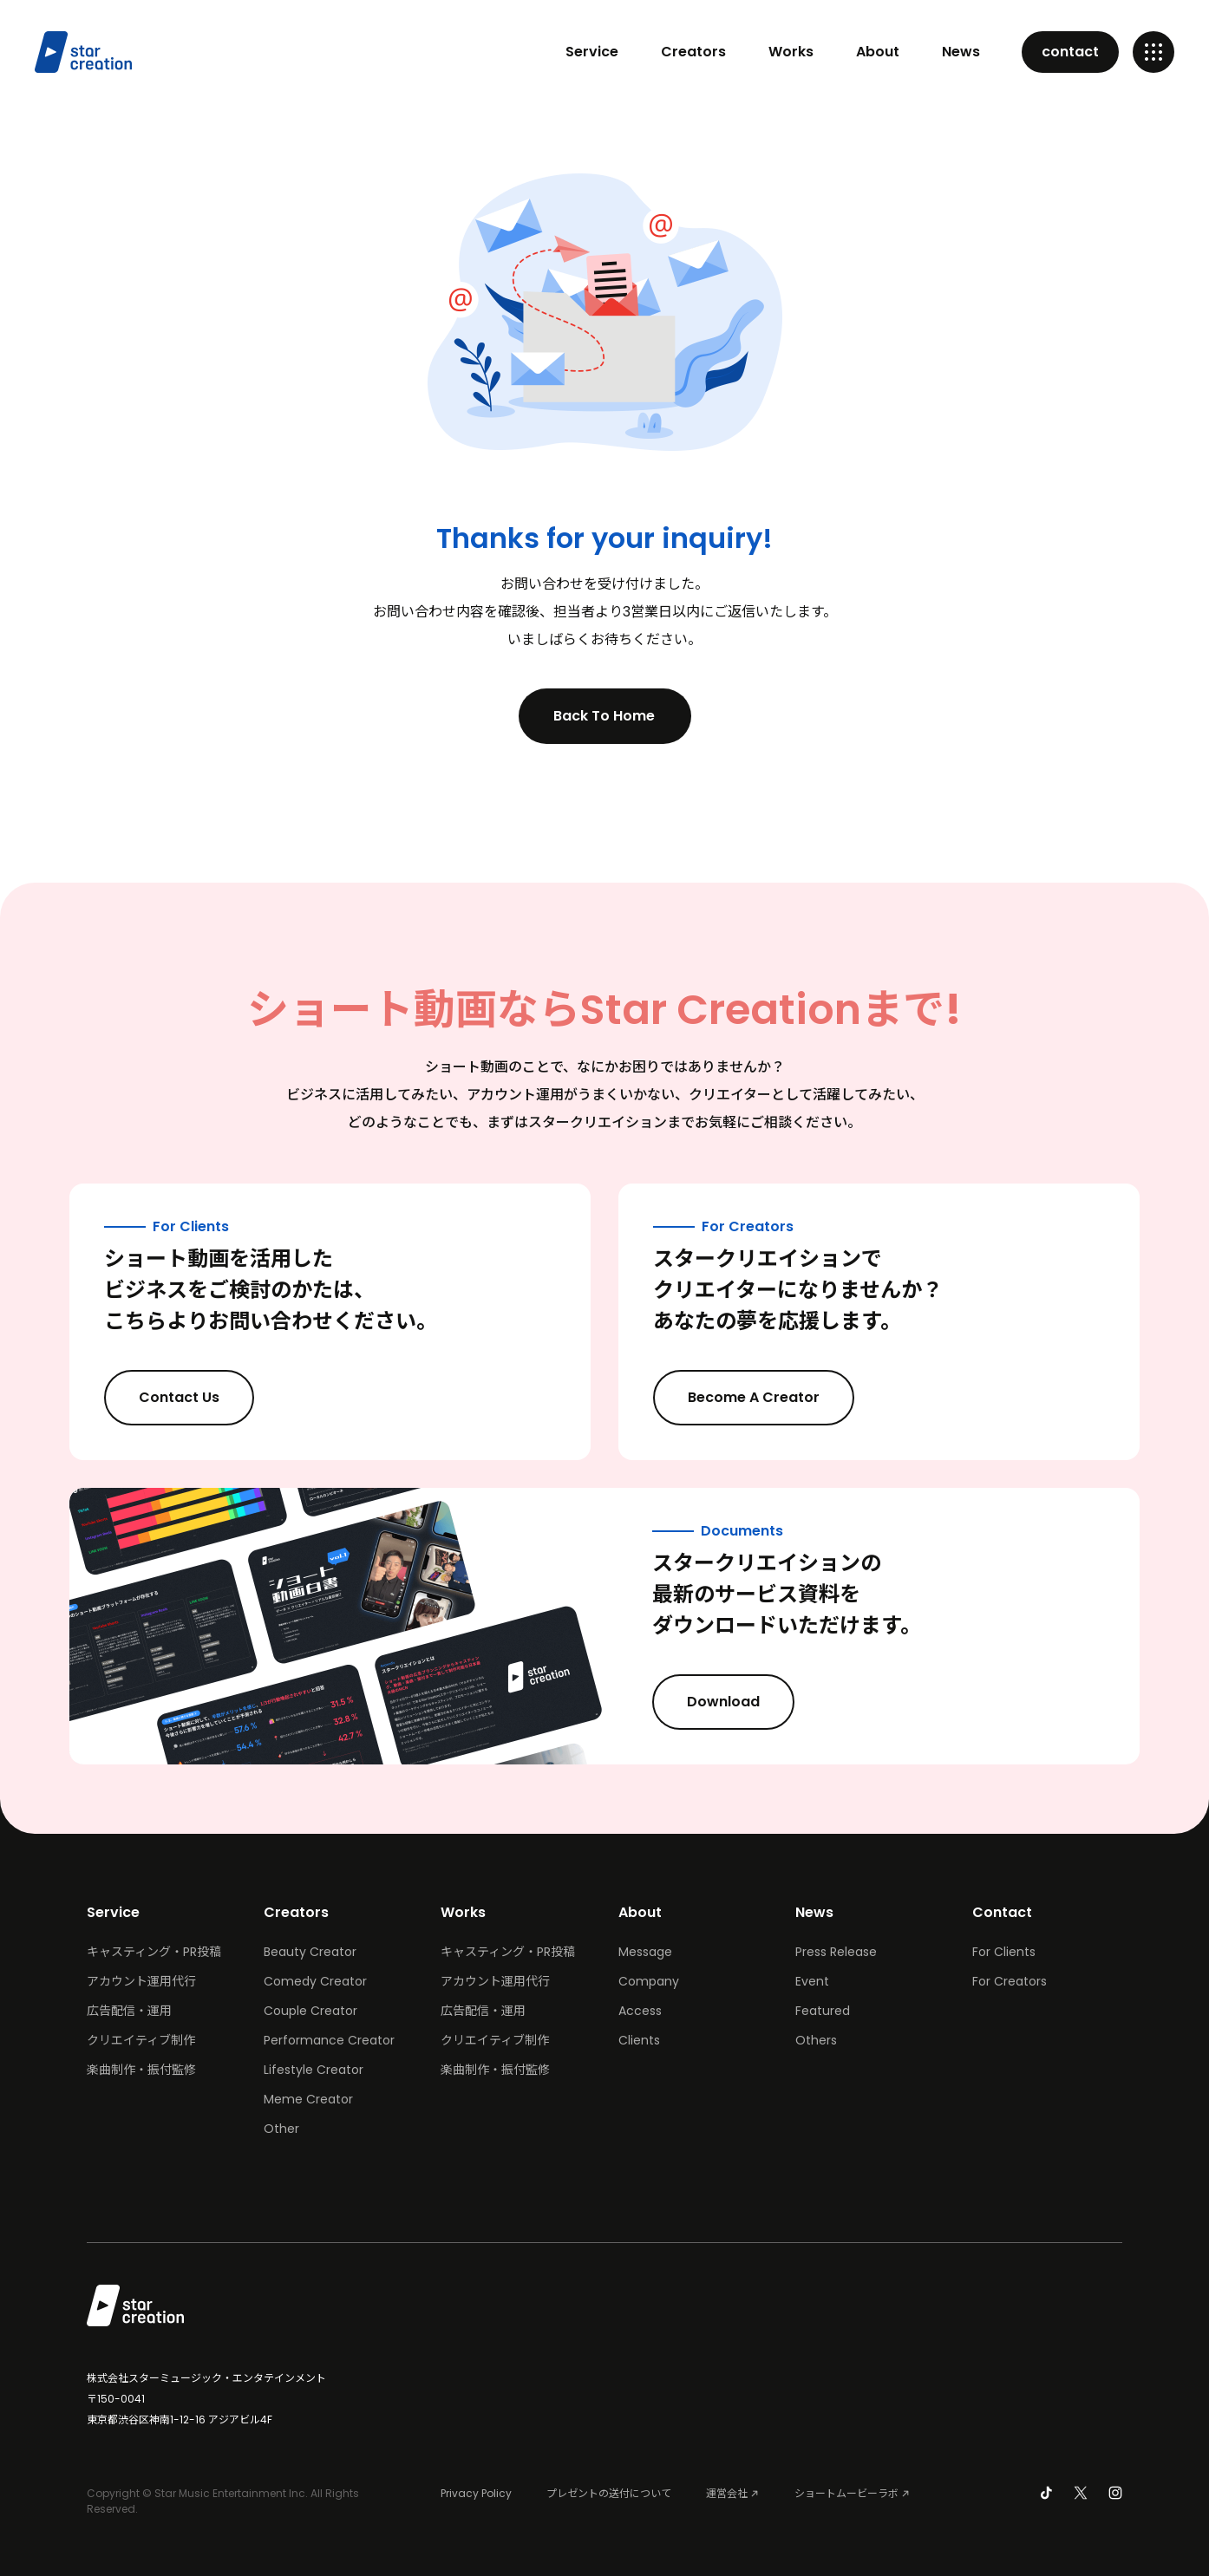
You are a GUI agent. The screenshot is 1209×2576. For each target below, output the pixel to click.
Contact (1002, 1912)
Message (645, 1951)
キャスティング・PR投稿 (154, 1951)
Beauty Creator (310, 1951)
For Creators (1009, 1981)
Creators (693, 52)
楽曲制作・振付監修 (141, 2069)
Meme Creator (308, 2099)
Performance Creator (329, 2040)
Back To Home (618, 716)
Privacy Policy (476, 2493)
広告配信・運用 (129, 2010)
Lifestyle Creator (313, 2069)
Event (812, 1981)
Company (648, 1981)
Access (640, 2010)
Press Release (836, 1951)
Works (791, 52)
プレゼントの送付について (608, 2493)
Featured (822, 2010)
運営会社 (727, 2493)
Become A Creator (768, 1397)
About (877, 52)
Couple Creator (310, 2010)
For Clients (1004, 1951)
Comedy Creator (315, 1981)
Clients (639, 2040)
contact (1070, 52)
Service (591, 52)
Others (816, 2040)
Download (738, 1702)
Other (281, 2128)
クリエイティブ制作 (141, 2040)
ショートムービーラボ (846, 2493)
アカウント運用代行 (141, 1981)
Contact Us (194, 1397)
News (961, 52)
